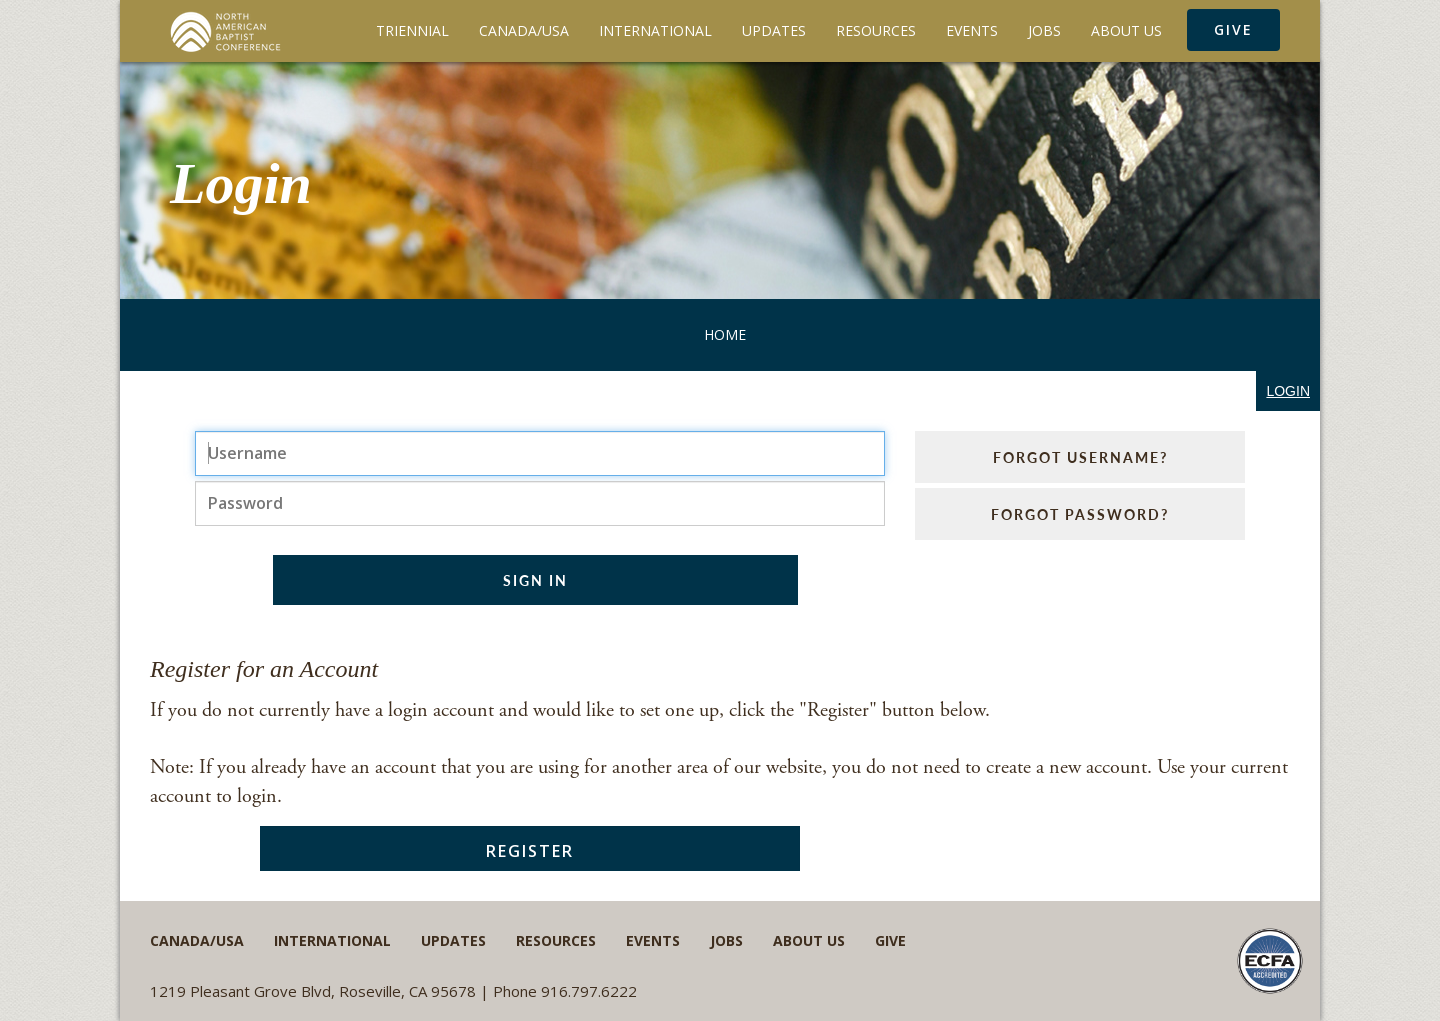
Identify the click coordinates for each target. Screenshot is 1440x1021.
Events (972, 30)
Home (725, 334)
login (1288, 391)
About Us (1126, 30)
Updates (774, 30)
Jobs (1044, 30)
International (655, 30)
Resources (876, 30)
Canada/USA (524, 30)
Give (1233, 29)
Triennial (412, 30)
